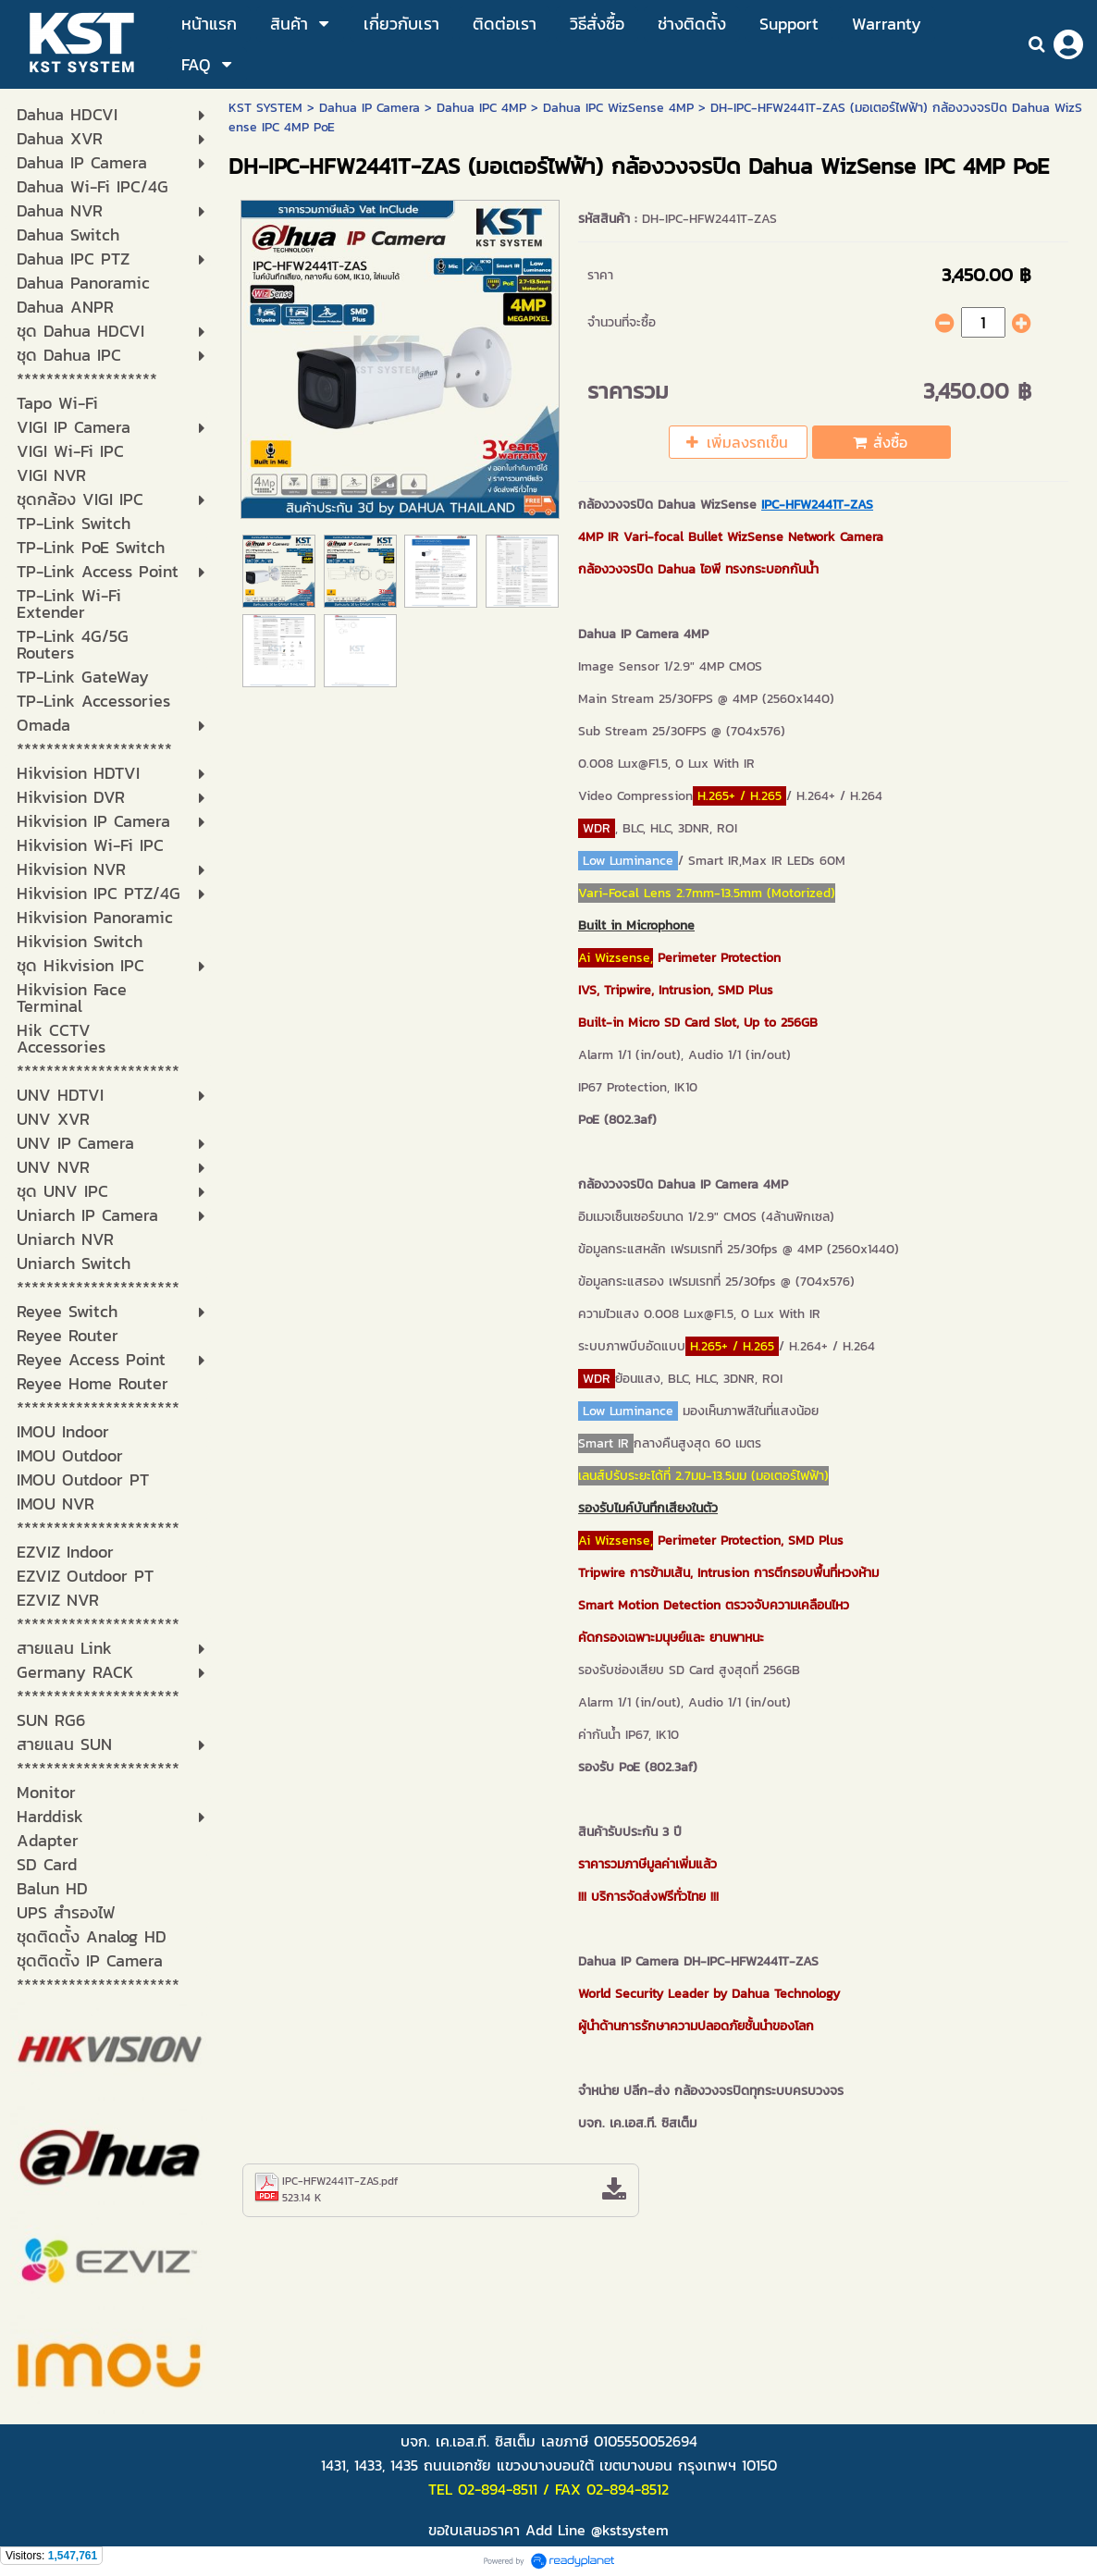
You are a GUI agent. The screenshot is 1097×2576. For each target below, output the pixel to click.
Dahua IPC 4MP (481, 107)
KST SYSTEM (265, 107)
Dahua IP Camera (369, 107)
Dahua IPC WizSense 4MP (618, 107)
